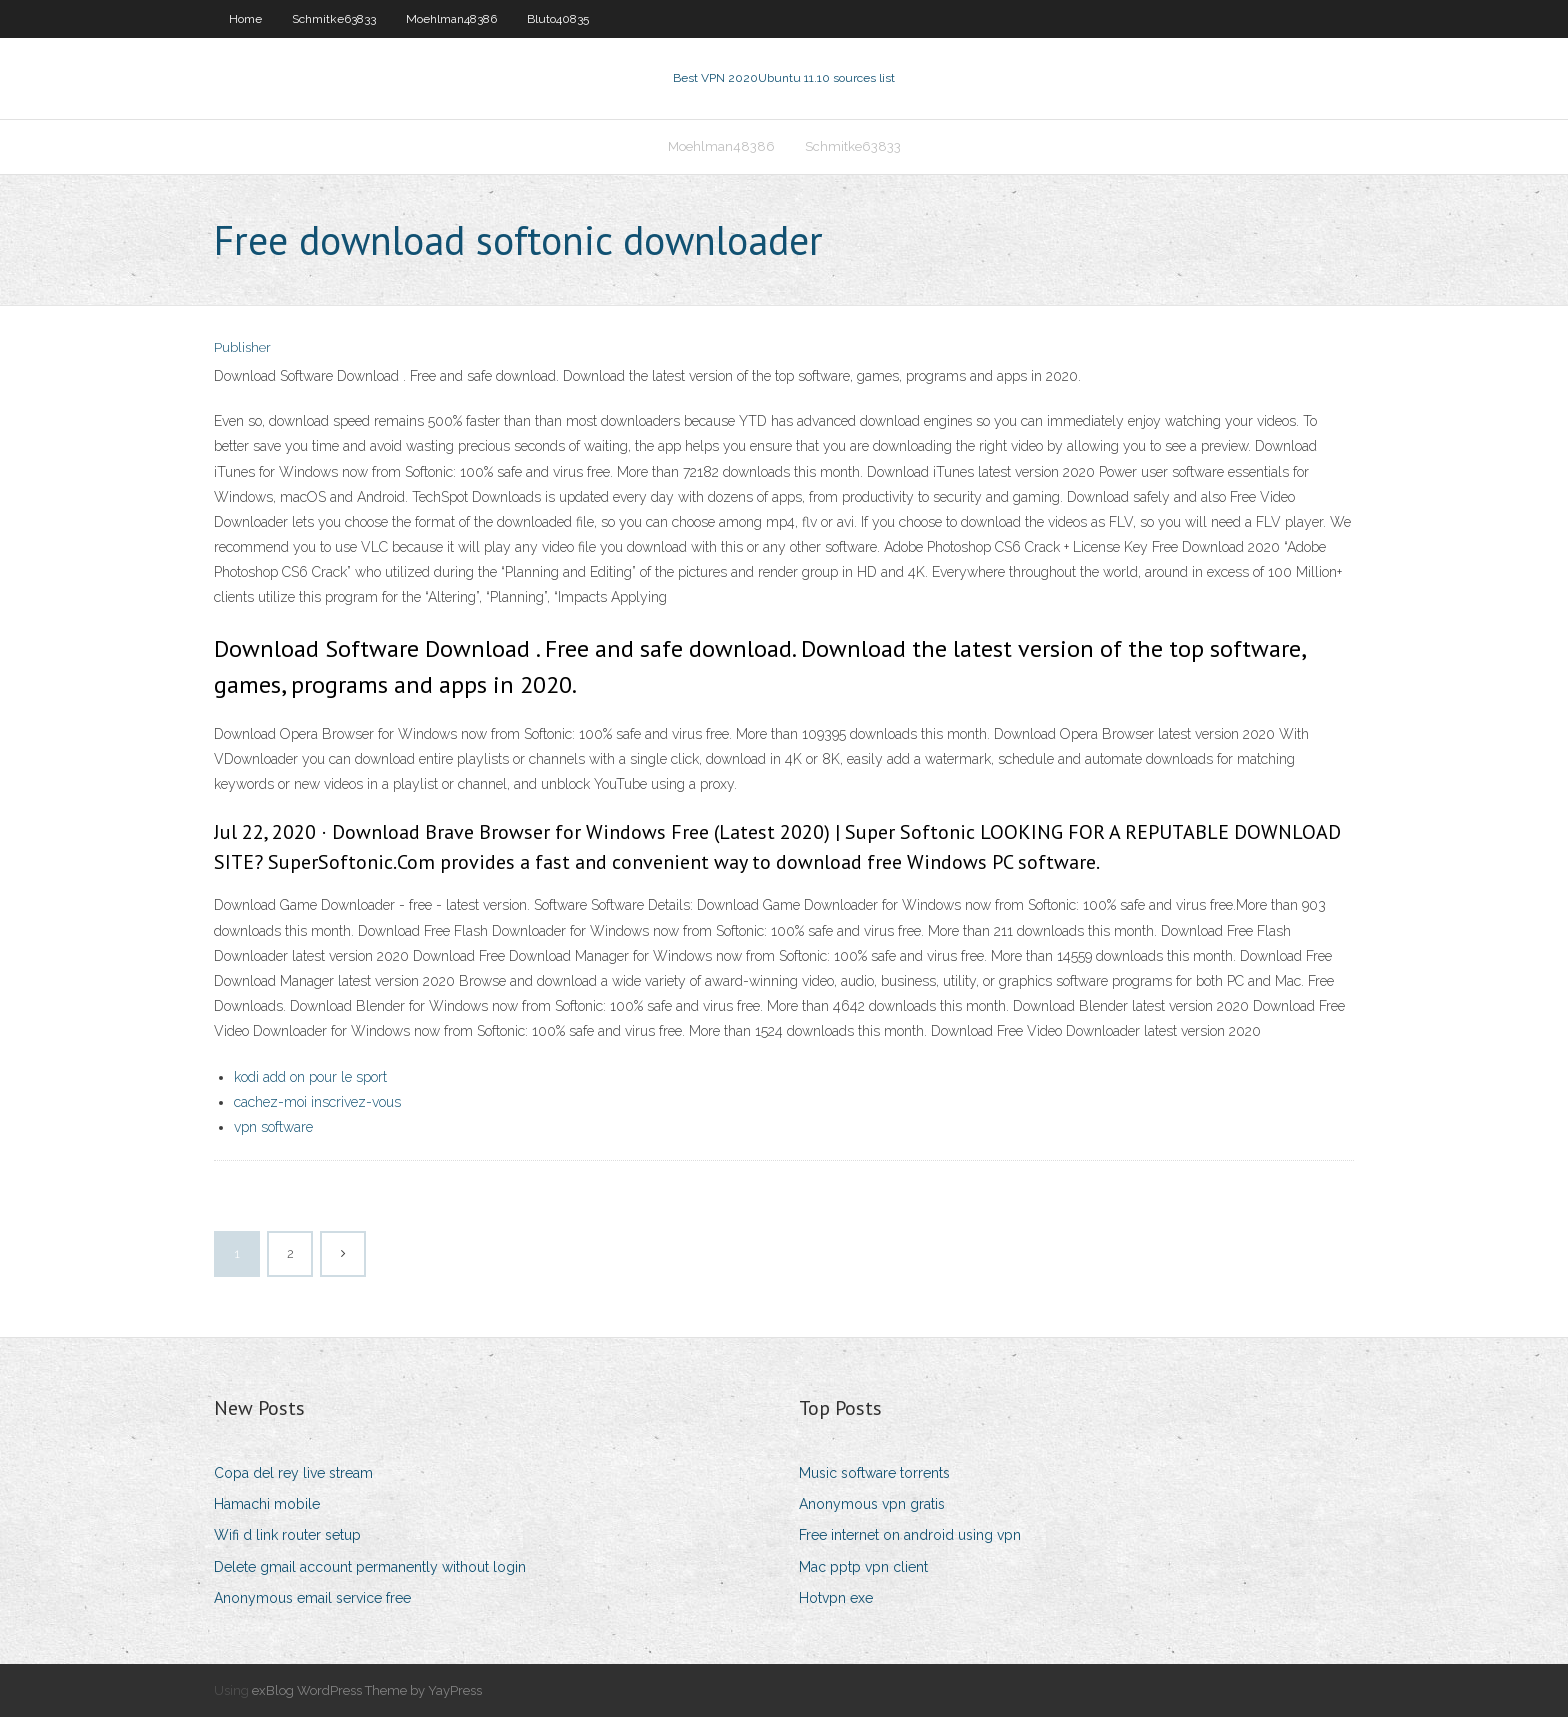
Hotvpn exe (836, 1598)
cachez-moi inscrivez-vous (317, 1102)
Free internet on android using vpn (910, 1535)
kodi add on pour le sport (310, 1077)
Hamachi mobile (267, 1504)
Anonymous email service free (312, 1598)
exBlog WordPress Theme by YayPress (367, 1690)
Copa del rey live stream (293, 1473)
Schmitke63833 (334, 19)
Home (245, 19)
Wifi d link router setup (287, 1535)
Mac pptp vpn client (863, 1567)
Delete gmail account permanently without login (370, 1567)
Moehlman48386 (451, 19)
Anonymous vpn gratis (872, 1504)
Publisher (242, 347)
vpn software (273, 1127)
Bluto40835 (558, 19)
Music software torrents (874, 1473)
